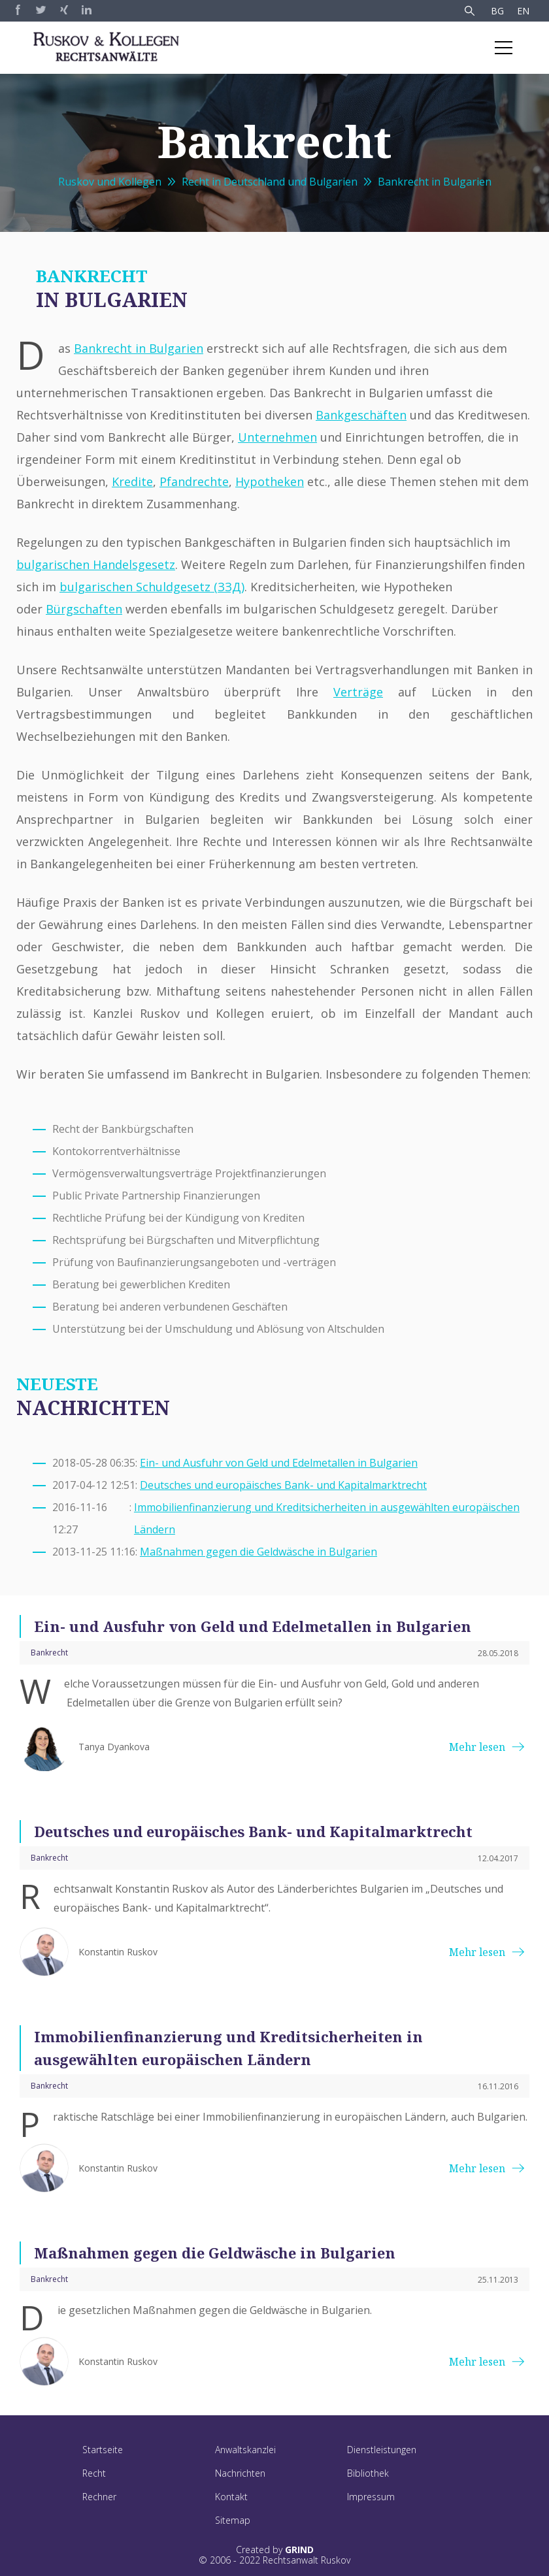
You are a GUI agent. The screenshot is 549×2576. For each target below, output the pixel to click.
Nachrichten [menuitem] (240, 2473)
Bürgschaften (84, 609)
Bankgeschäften (361, 415)
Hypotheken (269, 481)
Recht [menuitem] (94, 2473)
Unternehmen (277, 437)
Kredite (132, 481)
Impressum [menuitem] (371, 2496)
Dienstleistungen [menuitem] (381, 2449)
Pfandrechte (194, 481)
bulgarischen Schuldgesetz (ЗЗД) (151, 587)
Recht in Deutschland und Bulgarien (270, 181)
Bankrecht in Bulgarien (434, 181)
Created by (275, 2549)
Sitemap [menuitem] (232, 2520)
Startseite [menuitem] (102, 2449)
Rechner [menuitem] (99, 2496)
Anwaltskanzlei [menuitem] (245, 2449)
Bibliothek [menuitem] (368, 2473)
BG (497, 11)
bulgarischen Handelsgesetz (95, 564)
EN (523, 11)
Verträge (358, 692)
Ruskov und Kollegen (109, 181)
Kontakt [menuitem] (231, 2496)
